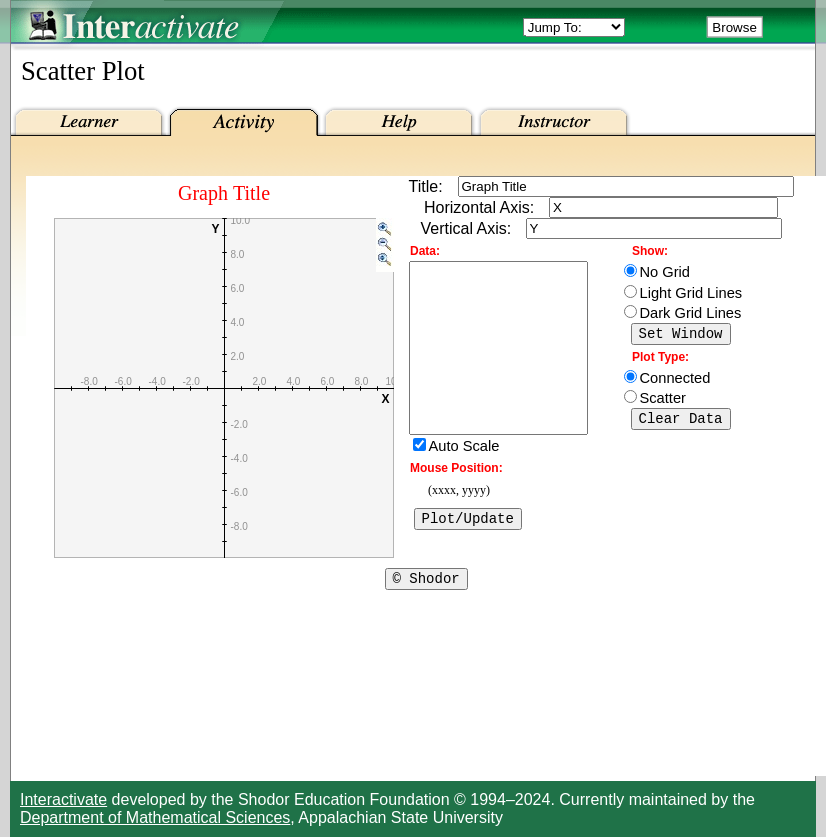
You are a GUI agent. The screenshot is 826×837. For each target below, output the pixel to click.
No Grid (665, 272)
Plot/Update (468, 556)
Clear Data (681, 423)
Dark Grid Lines (691, 313)
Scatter (663, 401)
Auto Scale (464, 482)
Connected (675, 381)
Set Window (681, 335)
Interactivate (63, 799)
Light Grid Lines (691, 293)
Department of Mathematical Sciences (155, 817)
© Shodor (426, 586)
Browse (734, 27)
